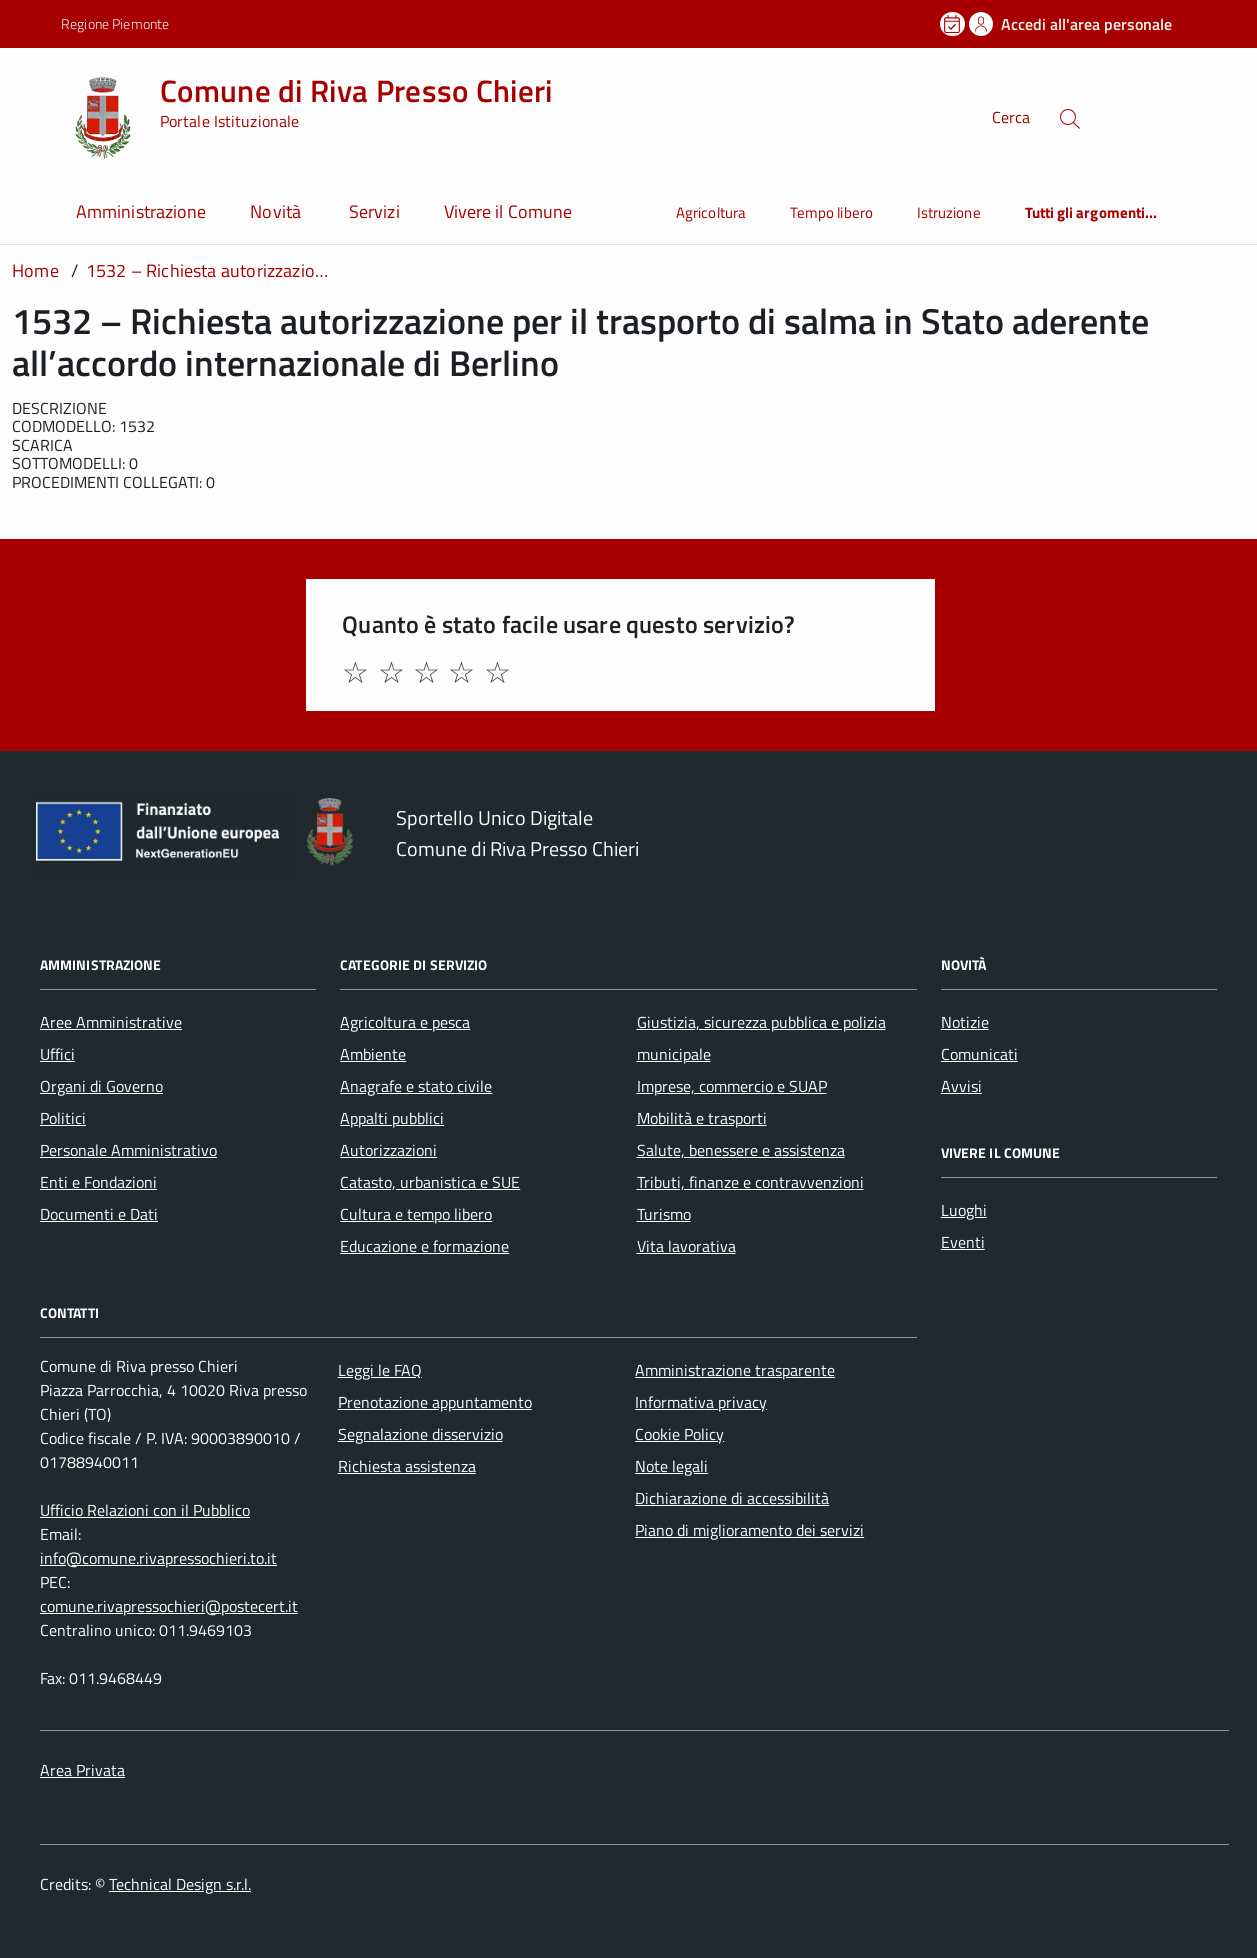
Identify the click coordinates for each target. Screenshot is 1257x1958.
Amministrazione (141, 211)
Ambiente (373, 1054)
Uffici (57, 1054)
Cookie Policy (679, 1434)
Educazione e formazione (424, 1246)
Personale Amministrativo (128, 1150)
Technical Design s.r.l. (180, 1884)
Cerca (1011, 118)
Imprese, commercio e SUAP (732, 1086)
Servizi (374, 211)
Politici (63, 1118)
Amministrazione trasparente (735, 1370)
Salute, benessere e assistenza (741, 1150)
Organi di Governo (101, 1086)
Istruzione (949, 212)
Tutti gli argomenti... (1091, 212)
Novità (277, 211)
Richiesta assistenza (407, 1466)
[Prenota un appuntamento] (954, 24)
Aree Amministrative (111, 1022)
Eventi (963, 1242)
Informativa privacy (701, 1402)
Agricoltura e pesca (405, 1022)
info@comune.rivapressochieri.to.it (158, 1558)
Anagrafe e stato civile (416, 1086)
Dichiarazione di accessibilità (732, 1498)
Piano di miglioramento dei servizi (749, 1530)
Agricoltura (711, 212)
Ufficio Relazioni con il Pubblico (145, 1510)
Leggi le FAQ (380, 1370)
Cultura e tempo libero (416, 1214)
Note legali (671, 1466)
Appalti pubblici (392, 1118)
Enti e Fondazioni (98, 1182)
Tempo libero (831, 212)
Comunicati (979, 1054)
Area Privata (82, 1770)
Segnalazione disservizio (420, 1434)
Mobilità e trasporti (702, 1118)
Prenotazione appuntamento (435, 1402)
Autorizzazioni (388, 1150)
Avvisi (961, 1086)
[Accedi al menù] (35, 115)
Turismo (664, 1214)
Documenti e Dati (99, 1214)
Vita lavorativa (686, 1246)
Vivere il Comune (508, 211)
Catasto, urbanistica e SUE (430, 1182)
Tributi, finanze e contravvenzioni (750, 1182)
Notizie (965, 1022)
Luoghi (964, 1210)
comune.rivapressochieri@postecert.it (169, 1606)
